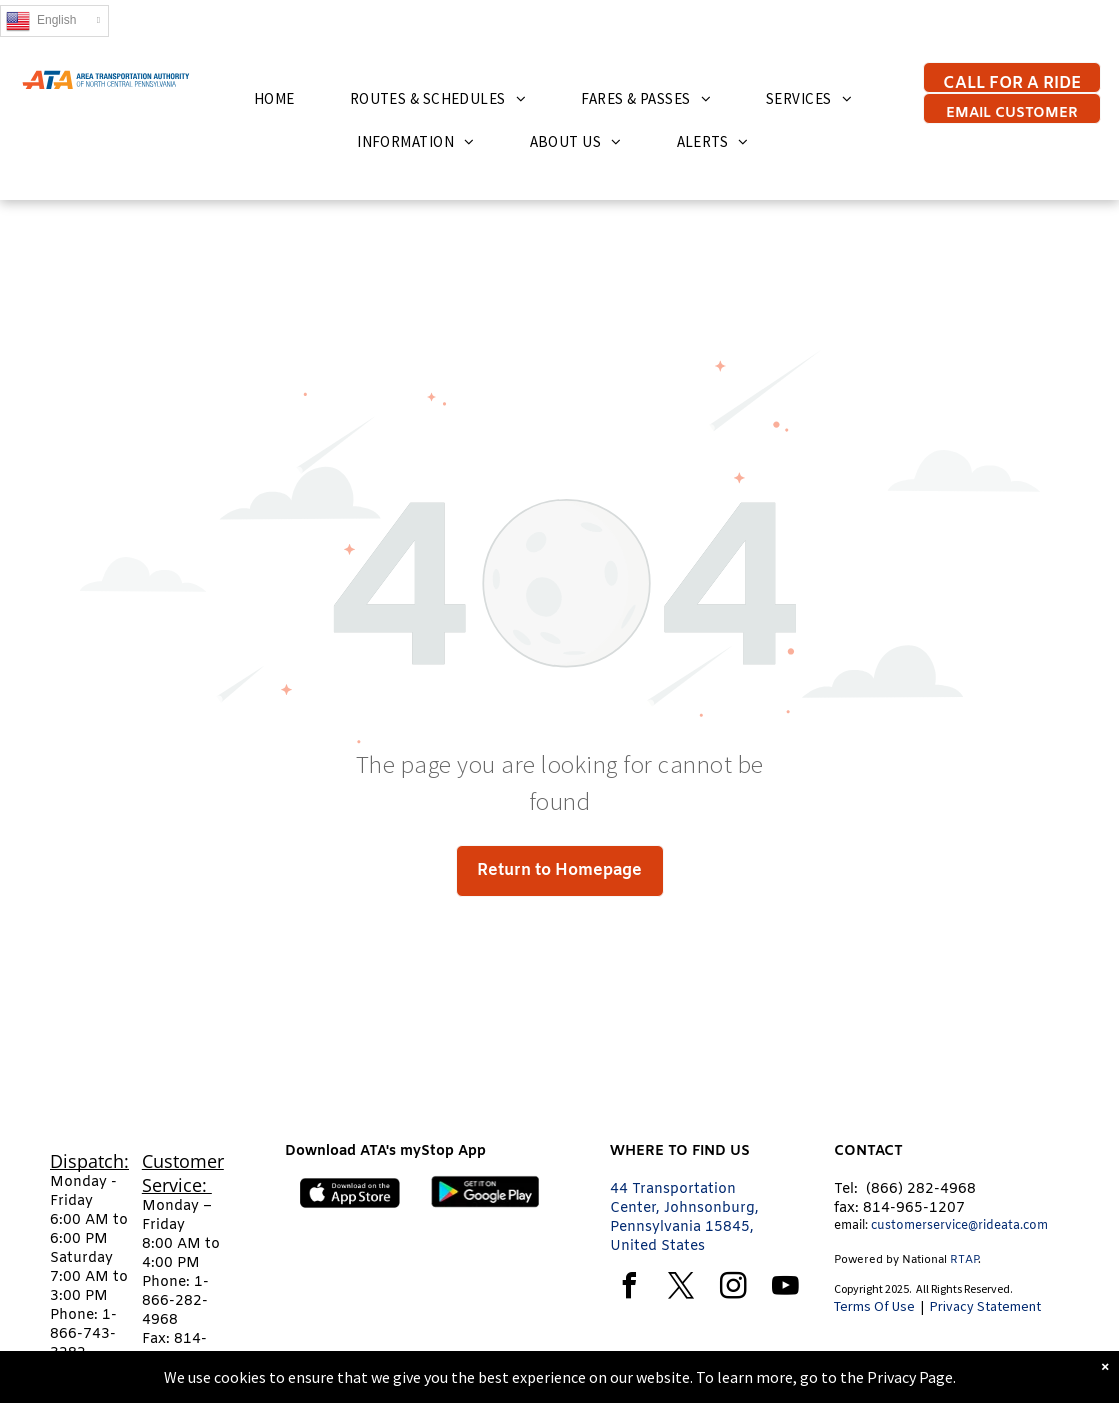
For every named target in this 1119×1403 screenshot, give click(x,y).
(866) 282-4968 (921, 1189)
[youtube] (786, 1288)
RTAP (964, 1260)
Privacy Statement (985, 1306)
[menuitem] (282, 98)
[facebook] (630, 1288)
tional (932, 1260)
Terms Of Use (874, 1306)
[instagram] (734, 1288)
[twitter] (682, 1288)
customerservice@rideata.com (959, 1226)
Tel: (846, 1189)
